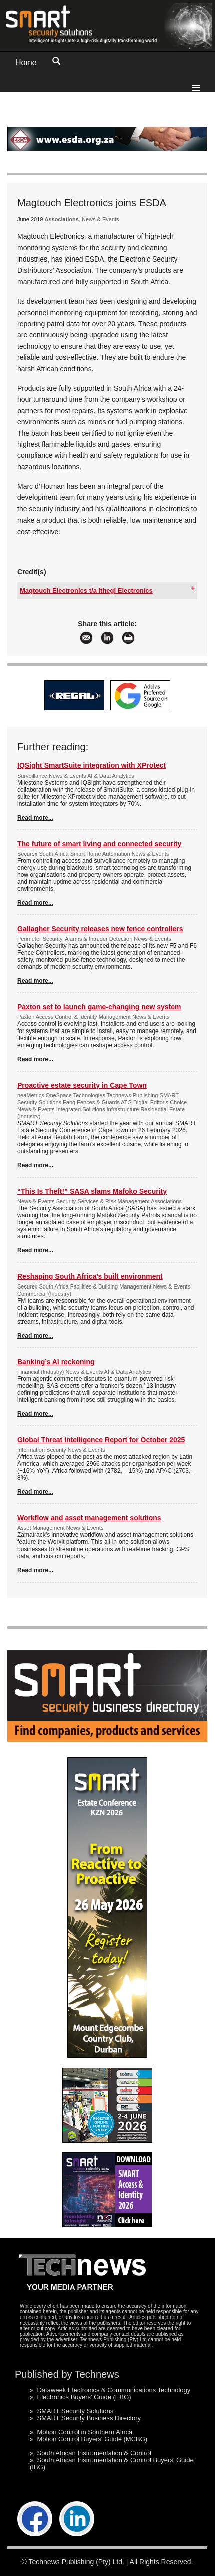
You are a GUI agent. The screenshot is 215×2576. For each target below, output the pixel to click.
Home (26, 62)
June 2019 (30, 219)
